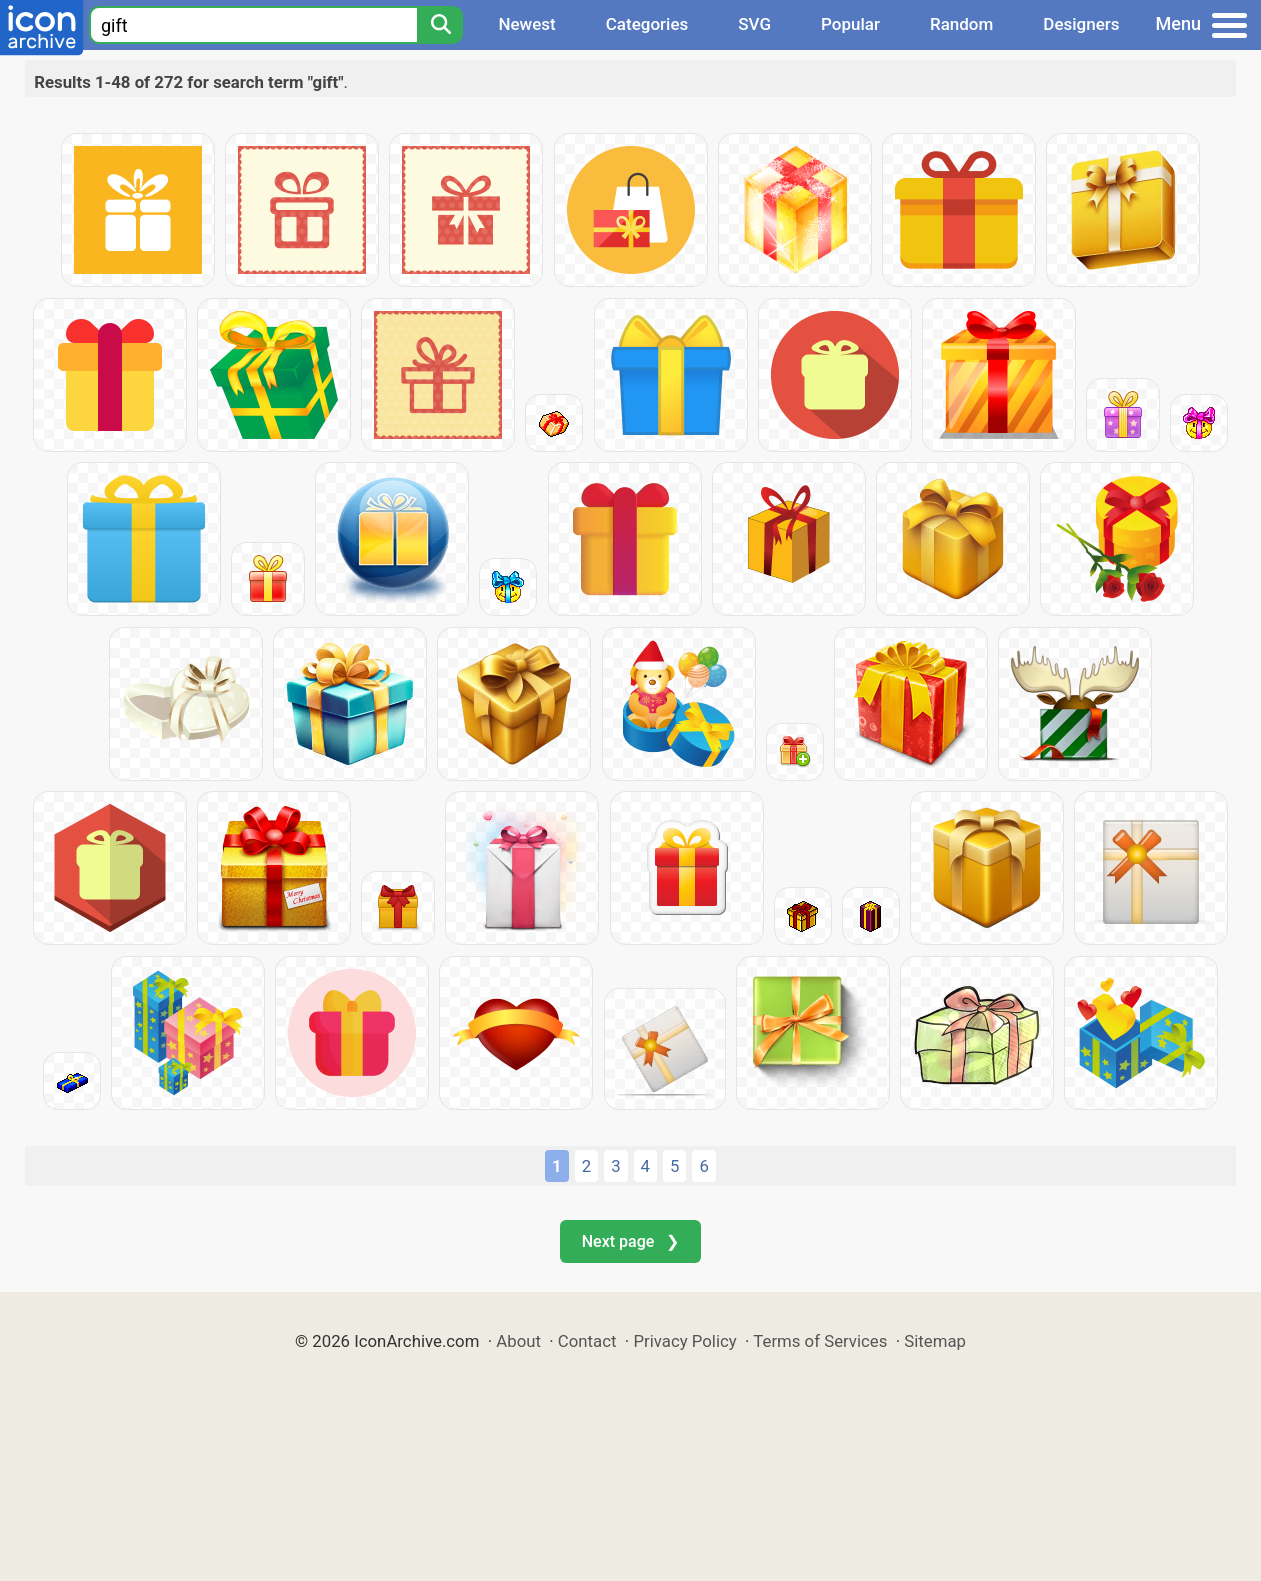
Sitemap (935, 1341)
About (518, 1341)
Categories (647, 24)
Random (961, 24)
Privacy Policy (684, 1341)
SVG (754, 24)
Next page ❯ (630, 1241)
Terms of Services (820, 1341)
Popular (850, 24)
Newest (526, 24)
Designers (1081, 24)
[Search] (440, 25)
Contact (587, 1341)
